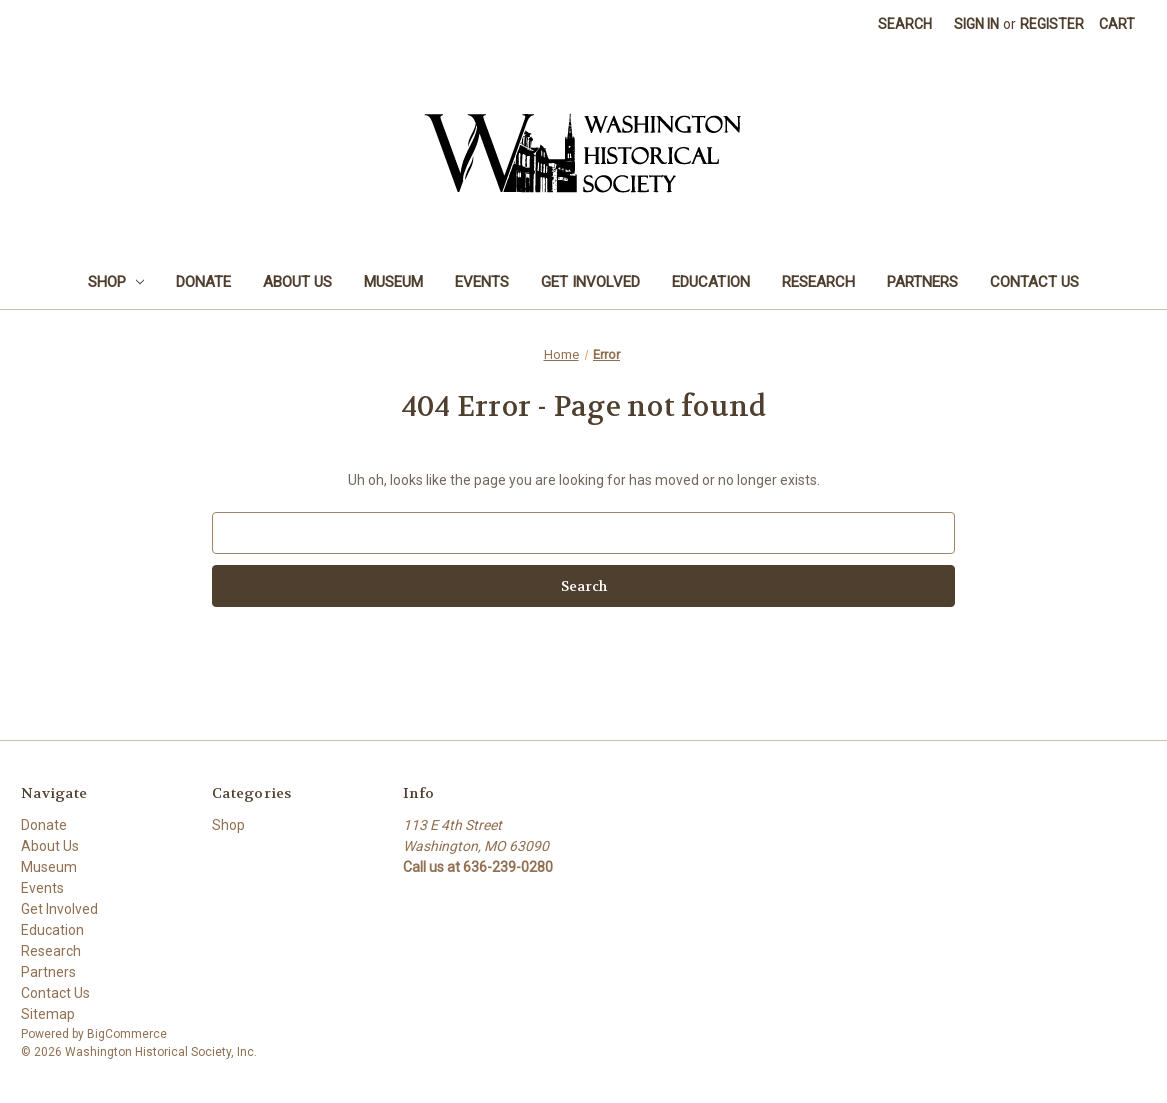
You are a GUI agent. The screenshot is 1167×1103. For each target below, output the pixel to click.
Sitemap (48, 1014)
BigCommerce (127, 1034)
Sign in (976, 24)
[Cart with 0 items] (1117, 24)
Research (818, 282)
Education (711, 282)
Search (905, 24)
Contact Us (1034, 282)
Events (482, 282)
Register (1052, 24)
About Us (297, 282)
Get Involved (590, 282)
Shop (116, 282)
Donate (203, 282)
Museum (393, 282)
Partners (922, 282)
